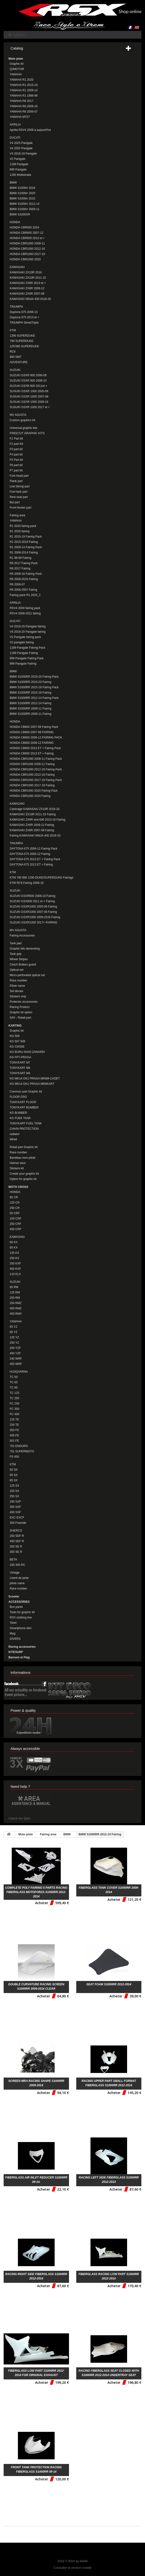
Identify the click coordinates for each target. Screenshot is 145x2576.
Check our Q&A (19, 1818)
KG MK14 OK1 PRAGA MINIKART (32, 1084)
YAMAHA (16, 74)
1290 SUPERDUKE (22, 335)
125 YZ (14, 1337)
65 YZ (13, 1326)
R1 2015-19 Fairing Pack (26, 536)
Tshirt (13, 1623)
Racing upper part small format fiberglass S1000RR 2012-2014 (109, 2083)
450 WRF (16, 1364)
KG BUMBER (18, 1112)
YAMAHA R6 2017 (21, 101)
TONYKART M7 (20, 1062)
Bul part (15, 502)
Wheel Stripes (19, 959)
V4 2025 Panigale (21, 143)
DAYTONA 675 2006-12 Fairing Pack (33, 848)
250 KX (14, 1258)
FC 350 (14, 1409)
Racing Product (20, 1007)
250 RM (15, 1297)
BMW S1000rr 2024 (22, 188)
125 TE (14, 1419)
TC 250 (14, 1398)
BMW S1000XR (20, 214)
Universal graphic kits (23, 428)
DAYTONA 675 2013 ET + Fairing (31, 864)
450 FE (14, 1435)
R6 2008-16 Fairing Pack (26, 573)
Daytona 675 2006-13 (24, 312)
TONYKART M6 (20, 1068)
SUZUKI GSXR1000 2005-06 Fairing (33, 906)
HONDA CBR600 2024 (24, 227)
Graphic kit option (21, 1012)
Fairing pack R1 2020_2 (25, 595)
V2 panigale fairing (22, 642)
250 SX (14, 1496)
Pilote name (17, 985)
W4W (84, 2561)
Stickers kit (17, 1168)
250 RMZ (16, 1303)
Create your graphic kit (24, 1173)
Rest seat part (19, 497)
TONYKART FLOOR (23, 1102)
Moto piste (15, 58)
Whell (13, 1139)
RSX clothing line (21, 1617)
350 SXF (15, 1507)
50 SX (14, 1469)
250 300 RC (17, 1565)
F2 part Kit (16, 444)
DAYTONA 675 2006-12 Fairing (30, 854)
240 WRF (16, 1358)
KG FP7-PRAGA (20, 1057)
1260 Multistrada (20, 175)
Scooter (13, 1596)
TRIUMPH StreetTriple (24, 322)
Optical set (16, 970)
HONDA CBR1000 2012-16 (27, 248)
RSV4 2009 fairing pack (25, 608)
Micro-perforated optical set (27, 975)
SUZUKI (15, 370)
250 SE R (16, 1546)
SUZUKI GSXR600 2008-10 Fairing (32, 896)
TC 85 (14, 1387)
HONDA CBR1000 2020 (25, 259)
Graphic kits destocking (25, 948)
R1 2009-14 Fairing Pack (26, 547)
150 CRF (15, 1218)
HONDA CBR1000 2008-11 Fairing (32, 764)
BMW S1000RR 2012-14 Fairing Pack (34, 698)
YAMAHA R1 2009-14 (24, 90)
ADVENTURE (19, 362)
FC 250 (14, 1403)
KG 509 (15, 1036)
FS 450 (14, 1456)
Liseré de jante (19, 1578)
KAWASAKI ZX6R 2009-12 (27, 288)
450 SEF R (17, 1541)
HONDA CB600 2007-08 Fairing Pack (34, 727)
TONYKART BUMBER (24, 1107)
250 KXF (15, 1263)
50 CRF (15, 1213)
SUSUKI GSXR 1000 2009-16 (29, 402)
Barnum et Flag (19, 1657)
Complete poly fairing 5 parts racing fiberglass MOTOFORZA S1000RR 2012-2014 (36, 1892)
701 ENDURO (19, 1446)
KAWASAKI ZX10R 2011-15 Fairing (33, 814)
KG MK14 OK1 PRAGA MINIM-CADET (35, 1078)
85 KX (14, 1247)
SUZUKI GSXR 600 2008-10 (28, 380)
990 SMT (16, 357)
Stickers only (18, 996)
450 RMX (16, 1313)
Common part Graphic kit (26, 1091)
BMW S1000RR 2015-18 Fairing (30, 692)
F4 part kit (16, 454)
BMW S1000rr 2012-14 (24, 204)
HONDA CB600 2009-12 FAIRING (31, 743)
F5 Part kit (16, 459)
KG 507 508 (17, 1041)
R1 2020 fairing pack (23, 526)
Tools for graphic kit (22, 1612)
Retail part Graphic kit (24, 1147)
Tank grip (16, 954)
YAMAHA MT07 (20, 117)
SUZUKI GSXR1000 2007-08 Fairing (33, 912)
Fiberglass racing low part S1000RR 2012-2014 (108, 2276)
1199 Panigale (19, 164)
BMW (13, 182)
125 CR (15, 1202)
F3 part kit (16, 449)
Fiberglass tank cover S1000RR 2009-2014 (109, 1890)
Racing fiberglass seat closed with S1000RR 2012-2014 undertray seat (108, 2373)
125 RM (15, 1292)
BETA (13, 1559)
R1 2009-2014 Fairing (24, 552)
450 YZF (15, 1353)
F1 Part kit (16, 438)
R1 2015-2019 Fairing (24, 542)
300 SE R (16, 1552)
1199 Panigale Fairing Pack (27, 647)
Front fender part (20, 507)
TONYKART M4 (20, 1073)
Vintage (14, 1572)
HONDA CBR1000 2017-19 (27, 254)
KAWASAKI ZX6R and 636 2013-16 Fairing (37, 819)
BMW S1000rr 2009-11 (24, 209)
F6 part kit (16, 465)
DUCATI (15, 137)
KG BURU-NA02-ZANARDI (27, 1052)
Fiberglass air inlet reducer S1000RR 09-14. (36, 2180)
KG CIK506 (17, 1046)
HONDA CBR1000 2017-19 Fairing (32, 785)
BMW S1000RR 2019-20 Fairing (30, 682)
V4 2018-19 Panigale (23, 153)
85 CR (14, 1197)
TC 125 (14, 1393)
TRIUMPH (16, 306)
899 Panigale (18, 169)
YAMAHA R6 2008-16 (24, 106)
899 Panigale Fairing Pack (27, 658)
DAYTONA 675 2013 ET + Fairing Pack (35, 859)
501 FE (14, 1440)
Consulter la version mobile (72, 2567)
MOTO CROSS (18, 1187)
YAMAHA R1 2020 (21, 79)
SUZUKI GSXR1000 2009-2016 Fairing (35, 917)
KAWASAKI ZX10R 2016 (26, 272)
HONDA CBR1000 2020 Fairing (30, 796)
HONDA (15, 222)
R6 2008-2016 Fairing (24, 579)
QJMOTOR (17, 69)
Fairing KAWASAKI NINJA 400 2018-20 (35, 835)
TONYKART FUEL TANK (26, 1123)
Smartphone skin (20, 1628)
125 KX (14, 1253)
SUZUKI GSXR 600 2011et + (28, 386)
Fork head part (19, 475)
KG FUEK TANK (20, 1118)
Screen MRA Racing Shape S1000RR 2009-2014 (36, 2083)
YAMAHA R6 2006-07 (24, 111)
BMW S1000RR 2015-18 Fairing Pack (34, 687)
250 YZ (14, 1342)
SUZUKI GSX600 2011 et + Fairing (32, 901)
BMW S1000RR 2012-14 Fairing (30, 703)
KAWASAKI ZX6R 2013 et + (28, 283)
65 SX (14, 1475)
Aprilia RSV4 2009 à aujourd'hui (30, 130)
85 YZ (13, 1332)
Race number (18, 980)
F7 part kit (16, 470)
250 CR (15, 1208)
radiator (15, 1134)
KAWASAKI (17, 267)
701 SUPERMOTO (22, 1451)
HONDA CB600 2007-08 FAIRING (31, 732)
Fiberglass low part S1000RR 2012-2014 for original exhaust (36, 2373)
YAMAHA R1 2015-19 (24, 85)
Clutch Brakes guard (23, 964)
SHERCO (16, 1530)
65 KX (14, 1242)
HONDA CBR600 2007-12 (26, 232)
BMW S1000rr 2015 (22, 198)
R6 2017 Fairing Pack (24, 563)
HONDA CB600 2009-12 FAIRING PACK (36, 737)
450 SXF (15, 1512)
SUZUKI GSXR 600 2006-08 (28, 375)
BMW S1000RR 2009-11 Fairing (30, 708)
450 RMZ (16, 1308)
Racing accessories (22, 1646)
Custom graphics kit (22, 420)
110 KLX (15, 1274)
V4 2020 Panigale (21, 148)
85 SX (14, 1480)
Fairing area (17, 515)
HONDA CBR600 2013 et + (27, 238)
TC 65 (14, 1382)
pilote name (17, 1583)
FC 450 (14, 1414)
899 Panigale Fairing (23, 663)
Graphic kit (16, 63)
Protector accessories (24, 1001)
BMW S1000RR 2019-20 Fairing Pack (34, 676)
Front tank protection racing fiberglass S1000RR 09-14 (36, 2469)
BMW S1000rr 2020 (22, 193)
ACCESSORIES (19, 1602)
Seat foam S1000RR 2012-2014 (108, 1984)
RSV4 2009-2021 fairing (25, 613)
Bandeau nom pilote (23, 1157)
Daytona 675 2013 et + (24, 317)
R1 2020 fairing (19, 531)
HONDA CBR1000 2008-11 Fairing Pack (36, 758)
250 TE (14, 1424)
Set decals (16, 991)
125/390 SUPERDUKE (24, 346)
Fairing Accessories (22, 935)
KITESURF (15, 1652)
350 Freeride (18, 1523)
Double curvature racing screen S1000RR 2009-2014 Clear (36, 1986)
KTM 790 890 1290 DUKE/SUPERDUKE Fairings (41, 877)
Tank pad (16, 943)
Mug (12, 1633)
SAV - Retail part (20, 1017)
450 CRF (15, 1229)
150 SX (14, 1491)
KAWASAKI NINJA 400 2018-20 (30, 299)
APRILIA (15, 124)
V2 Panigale (17, 159)
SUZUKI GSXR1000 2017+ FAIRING (33, 922)
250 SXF (15, 1501)
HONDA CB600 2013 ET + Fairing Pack (35, 748)
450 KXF (15, 1268)
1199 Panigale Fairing (24, 653)
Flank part (16, 481)
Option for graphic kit (23, 1179)
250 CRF (15, 1224)
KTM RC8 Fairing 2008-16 (27, 883)
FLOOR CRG (18, 1097)
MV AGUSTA (18, 415)
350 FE (14, 1430)
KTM (13, 330)
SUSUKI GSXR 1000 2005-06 (29, 391)
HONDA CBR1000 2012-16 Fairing (32, 774)
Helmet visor (18, 1163)
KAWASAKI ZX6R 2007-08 (27, 293)
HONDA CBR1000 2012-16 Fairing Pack (36, 769)
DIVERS (15, 1638)
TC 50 (14, 1377)
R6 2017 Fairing (20, 568)
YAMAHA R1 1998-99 (24, 95)
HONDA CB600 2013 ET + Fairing (32, 753)
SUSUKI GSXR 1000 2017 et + (30, 407)
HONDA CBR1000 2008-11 (27, 243)
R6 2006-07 (17, 584)
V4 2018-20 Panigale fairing (28, 626)
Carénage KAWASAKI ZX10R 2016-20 (35, 809)
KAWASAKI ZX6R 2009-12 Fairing (32, 825)
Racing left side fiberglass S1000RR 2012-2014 (109, 2180)
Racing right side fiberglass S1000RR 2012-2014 (36, 2276)
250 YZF (15, 1348)
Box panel (16, 1607)
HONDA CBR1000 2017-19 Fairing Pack (36, 780)
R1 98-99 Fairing (20, 558)
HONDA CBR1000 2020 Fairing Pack (34, 790)
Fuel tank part (18, 491)
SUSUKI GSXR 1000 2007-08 (29, 396)
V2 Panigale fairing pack (25, 637)
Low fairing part (20, 486)
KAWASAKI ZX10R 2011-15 (28, 277)
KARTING (15, 1025)
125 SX (14, 1485)
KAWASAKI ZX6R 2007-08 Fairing (32, 830)
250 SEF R (17, 1536)
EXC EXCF (17, 1517)
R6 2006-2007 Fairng (23, 589)
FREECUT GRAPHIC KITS (27, 433)
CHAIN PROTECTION (24, 1128)
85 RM (14, 1287)
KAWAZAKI (17, 803)
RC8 (12, 351)
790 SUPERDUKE (21, 341)
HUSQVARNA (19, 1371)
